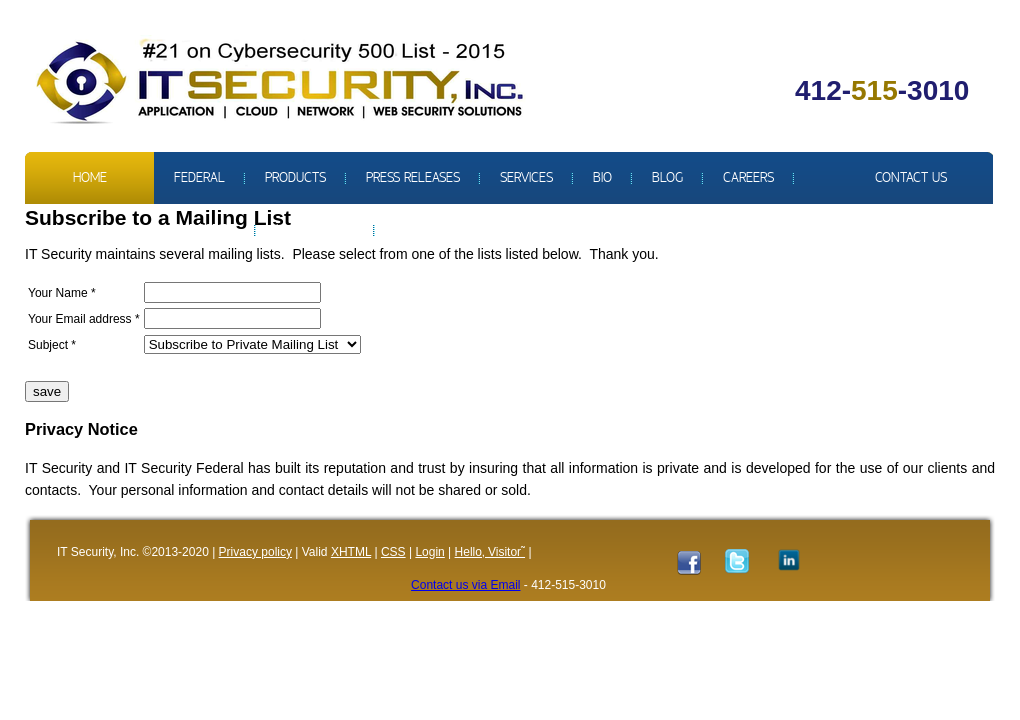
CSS (393, 552)
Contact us (911, 178)
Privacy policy (255, 552)
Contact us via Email (465, 585)
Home (90, 178)
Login (429, 552)
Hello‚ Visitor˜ (490, 552)
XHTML (351, 552)
